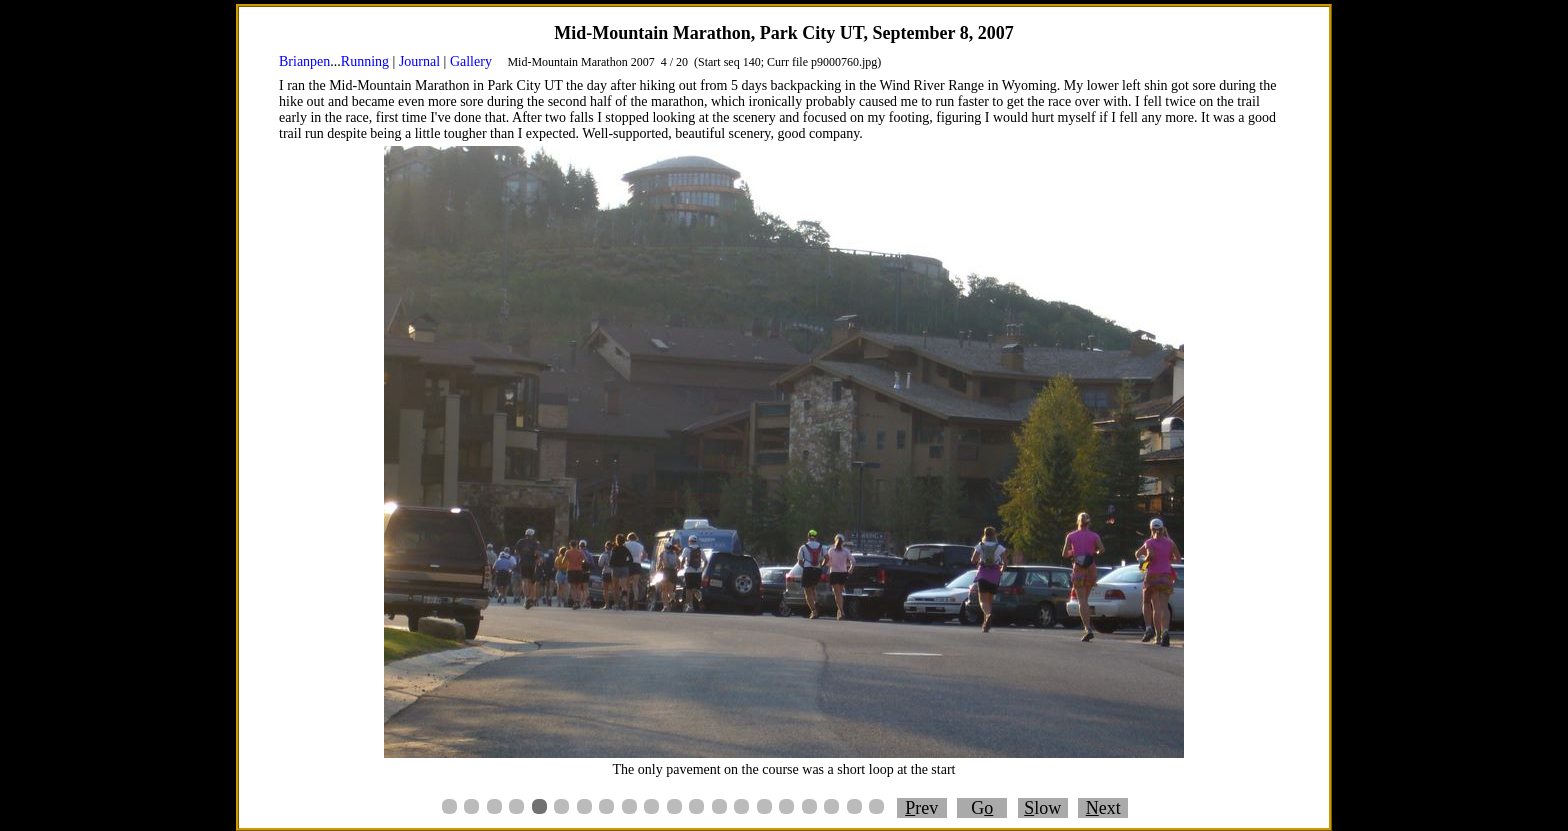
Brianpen (304, 61)
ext (1103, 808)
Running (365, 61)
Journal (419, 61)
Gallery (471, 61)
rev (921, 808)
